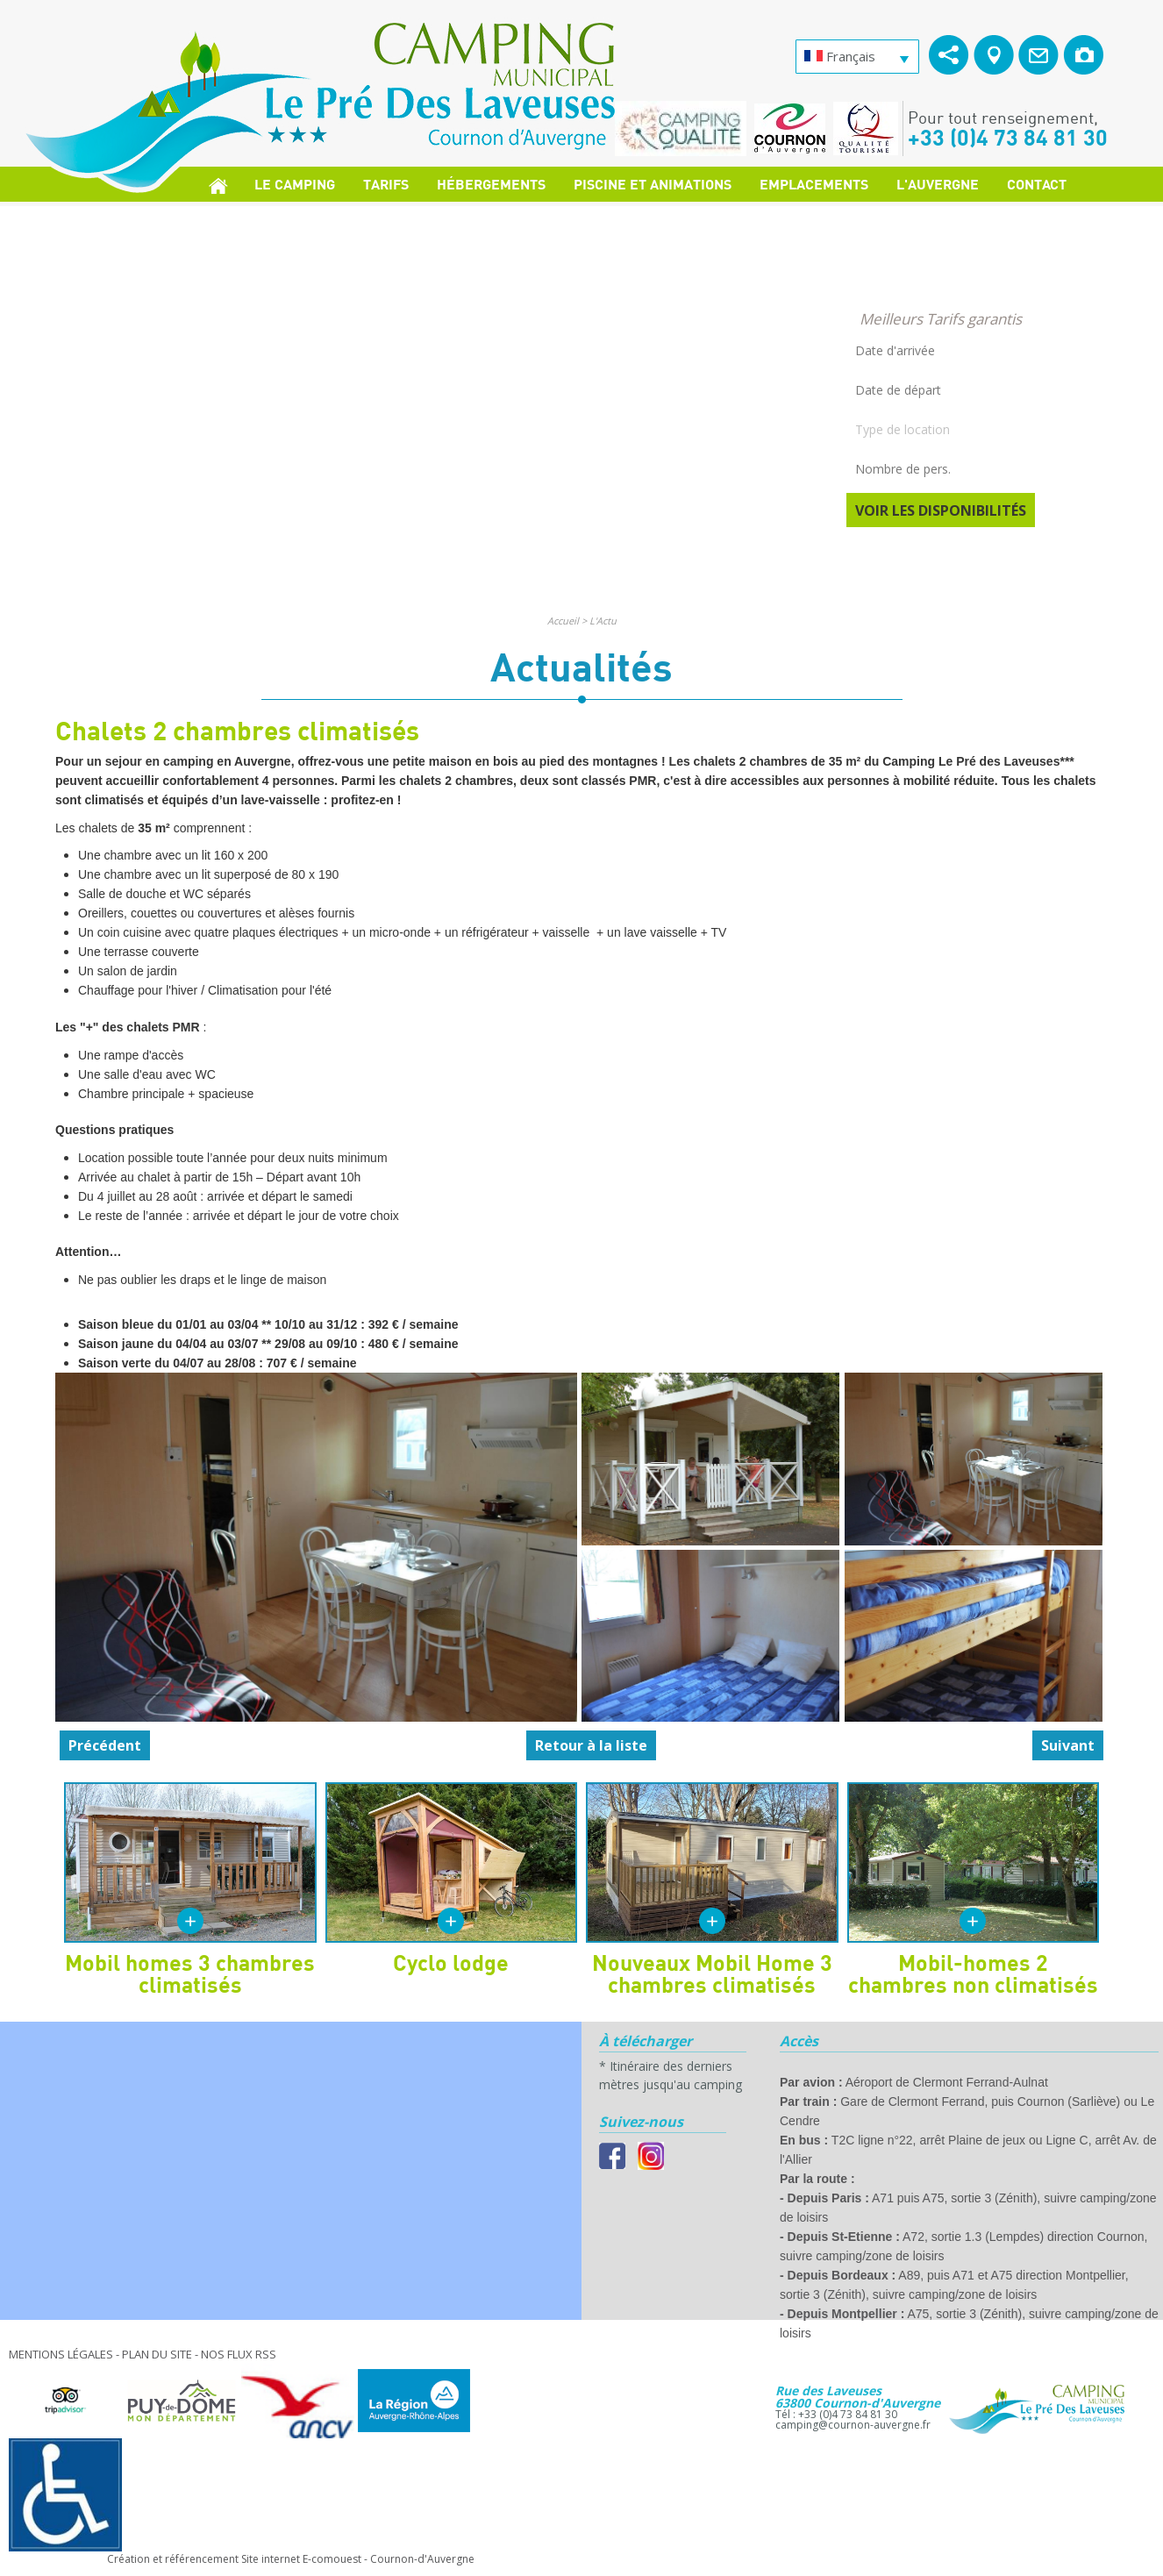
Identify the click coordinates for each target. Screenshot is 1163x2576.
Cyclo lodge (451, 1962)
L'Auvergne (937, 184)
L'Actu (603, 620)
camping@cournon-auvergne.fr (853, 2424)
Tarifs (386, 184)
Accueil (563, 620)
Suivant (1068, 1745)
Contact (1037, 184)
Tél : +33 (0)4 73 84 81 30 (836, 2414)
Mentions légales (61, 2354)
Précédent (104, 1745)
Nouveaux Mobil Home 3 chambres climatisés (712, 1973)
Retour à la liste (591, 1745)
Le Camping (294, 184)
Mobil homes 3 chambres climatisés (190, 1973)
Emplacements (814, 184)
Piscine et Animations (652, 184)
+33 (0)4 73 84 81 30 (1008, 137)
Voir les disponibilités (940, 510)
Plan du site (157, 2354)
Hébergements (491, 184)
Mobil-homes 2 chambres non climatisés (973, 1973)
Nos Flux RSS (238, 2354)
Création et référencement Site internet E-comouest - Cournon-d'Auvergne (290, 2558)
